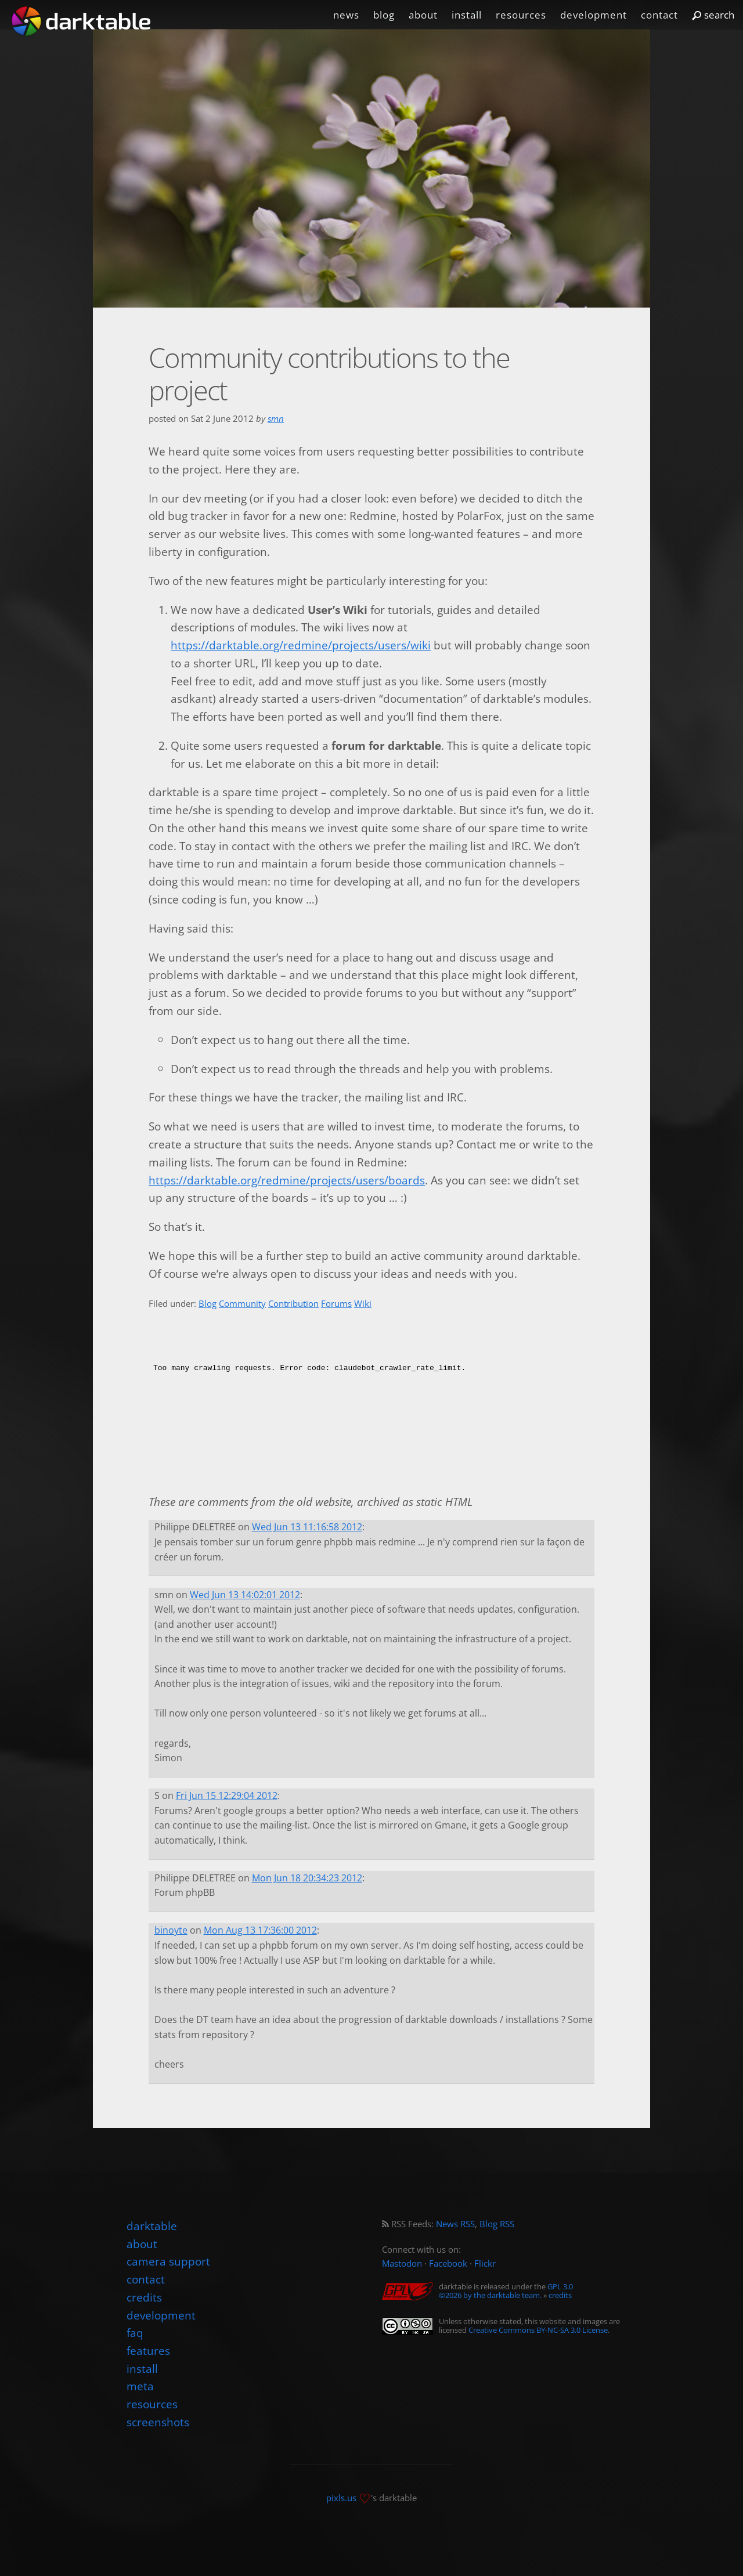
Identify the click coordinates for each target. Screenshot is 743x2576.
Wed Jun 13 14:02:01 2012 (245, 1594)
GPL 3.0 (560, 2286)
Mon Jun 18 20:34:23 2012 (307, 1878)
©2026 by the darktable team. (490, 2295)
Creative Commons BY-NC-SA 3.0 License (538, 2330)
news (346, 14)
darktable (152, 2226)
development (593, 14)
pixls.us (341, 2497)
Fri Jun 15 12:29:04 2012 (226, 1795)
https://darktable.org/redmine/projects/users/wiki (301, 645)
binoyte (170, 1930)
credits (560, 2295)
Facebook (448, 2263)
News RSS (455, 2224)
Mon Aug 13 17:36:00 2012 (260, 1930)
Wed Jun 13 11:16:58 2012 (307, 1526)
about (423, 14)
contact (659, 14)
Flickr (485, 2263)
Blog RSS (496, 2224)
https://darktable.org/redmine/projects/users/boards (287, 1180)
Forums (336, 1304)
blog (384, 14)
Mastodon (402, 2263)
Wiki (363, 1304)
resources (521, 14)
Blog (208, 1304)
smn (276, 419)
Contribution (293, 1304)
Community (242, 1304)
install (467, 14)
